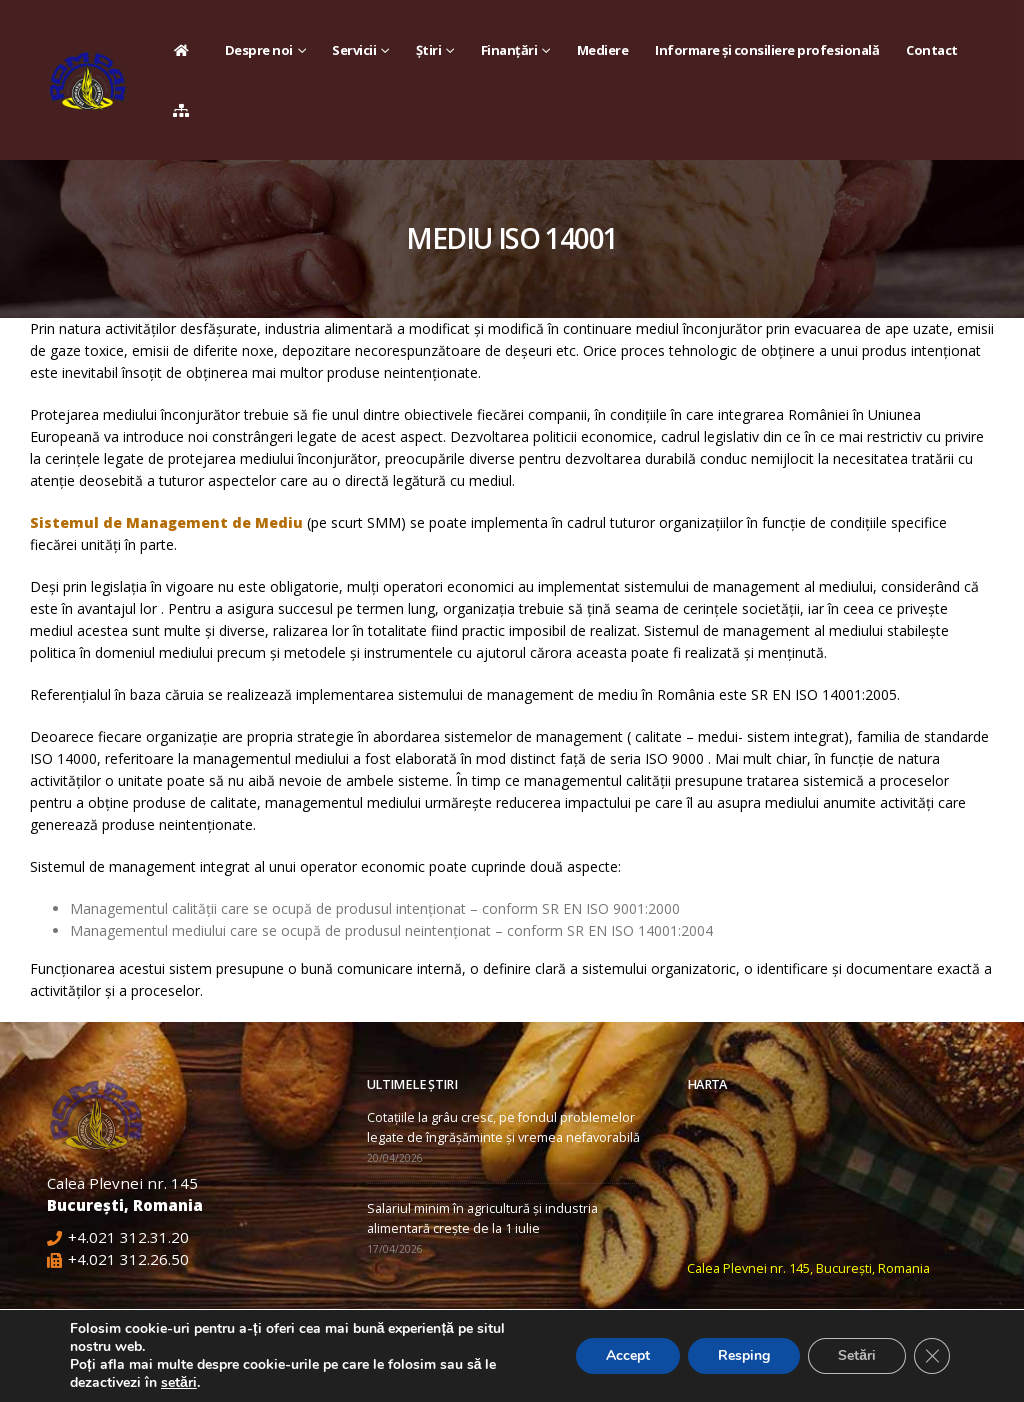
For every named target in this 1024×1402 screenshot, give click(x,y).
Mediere (603, 50)
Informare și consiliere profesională (767, 50)
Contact (932, 50)
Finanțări (509, 50)
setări (179, 1383)
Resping (744, 1355)
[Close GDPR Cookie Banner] (932, 1356)
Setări (857, 1355)
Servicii (354, 50)
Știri (429, 50)
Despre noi (259, 50)
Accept (628, 1355)
